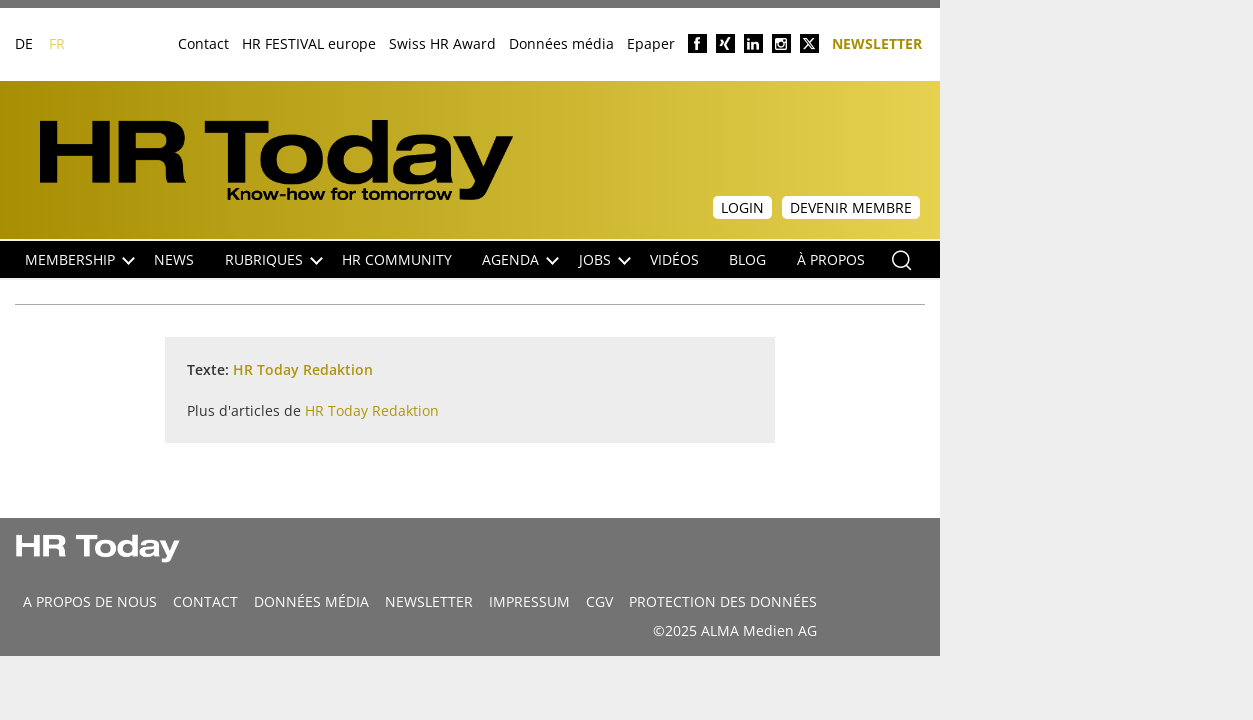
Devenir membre (851, 207)
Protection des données (723, 601)
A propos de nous (90, 601)
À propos (831, 259)
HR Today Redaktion (303, 369)
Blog (747, 259)
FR (57, 43)
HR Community (397, 259)
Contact (203, 43)
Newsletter (877, 42)
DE (24, 43)
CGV (599, 601)
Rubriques (274, 259)
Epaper (651, 43)
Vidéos (674, 259)
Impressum (529, 601)
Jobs (605, 259)
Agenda (520, 259)
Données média (561, 43)
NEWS (174, 259)
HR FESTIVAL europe (309, 43)
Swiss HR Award (442, 43)
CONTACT (205, 601)
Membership (80, 259)
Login (742, 207)
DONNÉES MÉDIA (311, 601)
